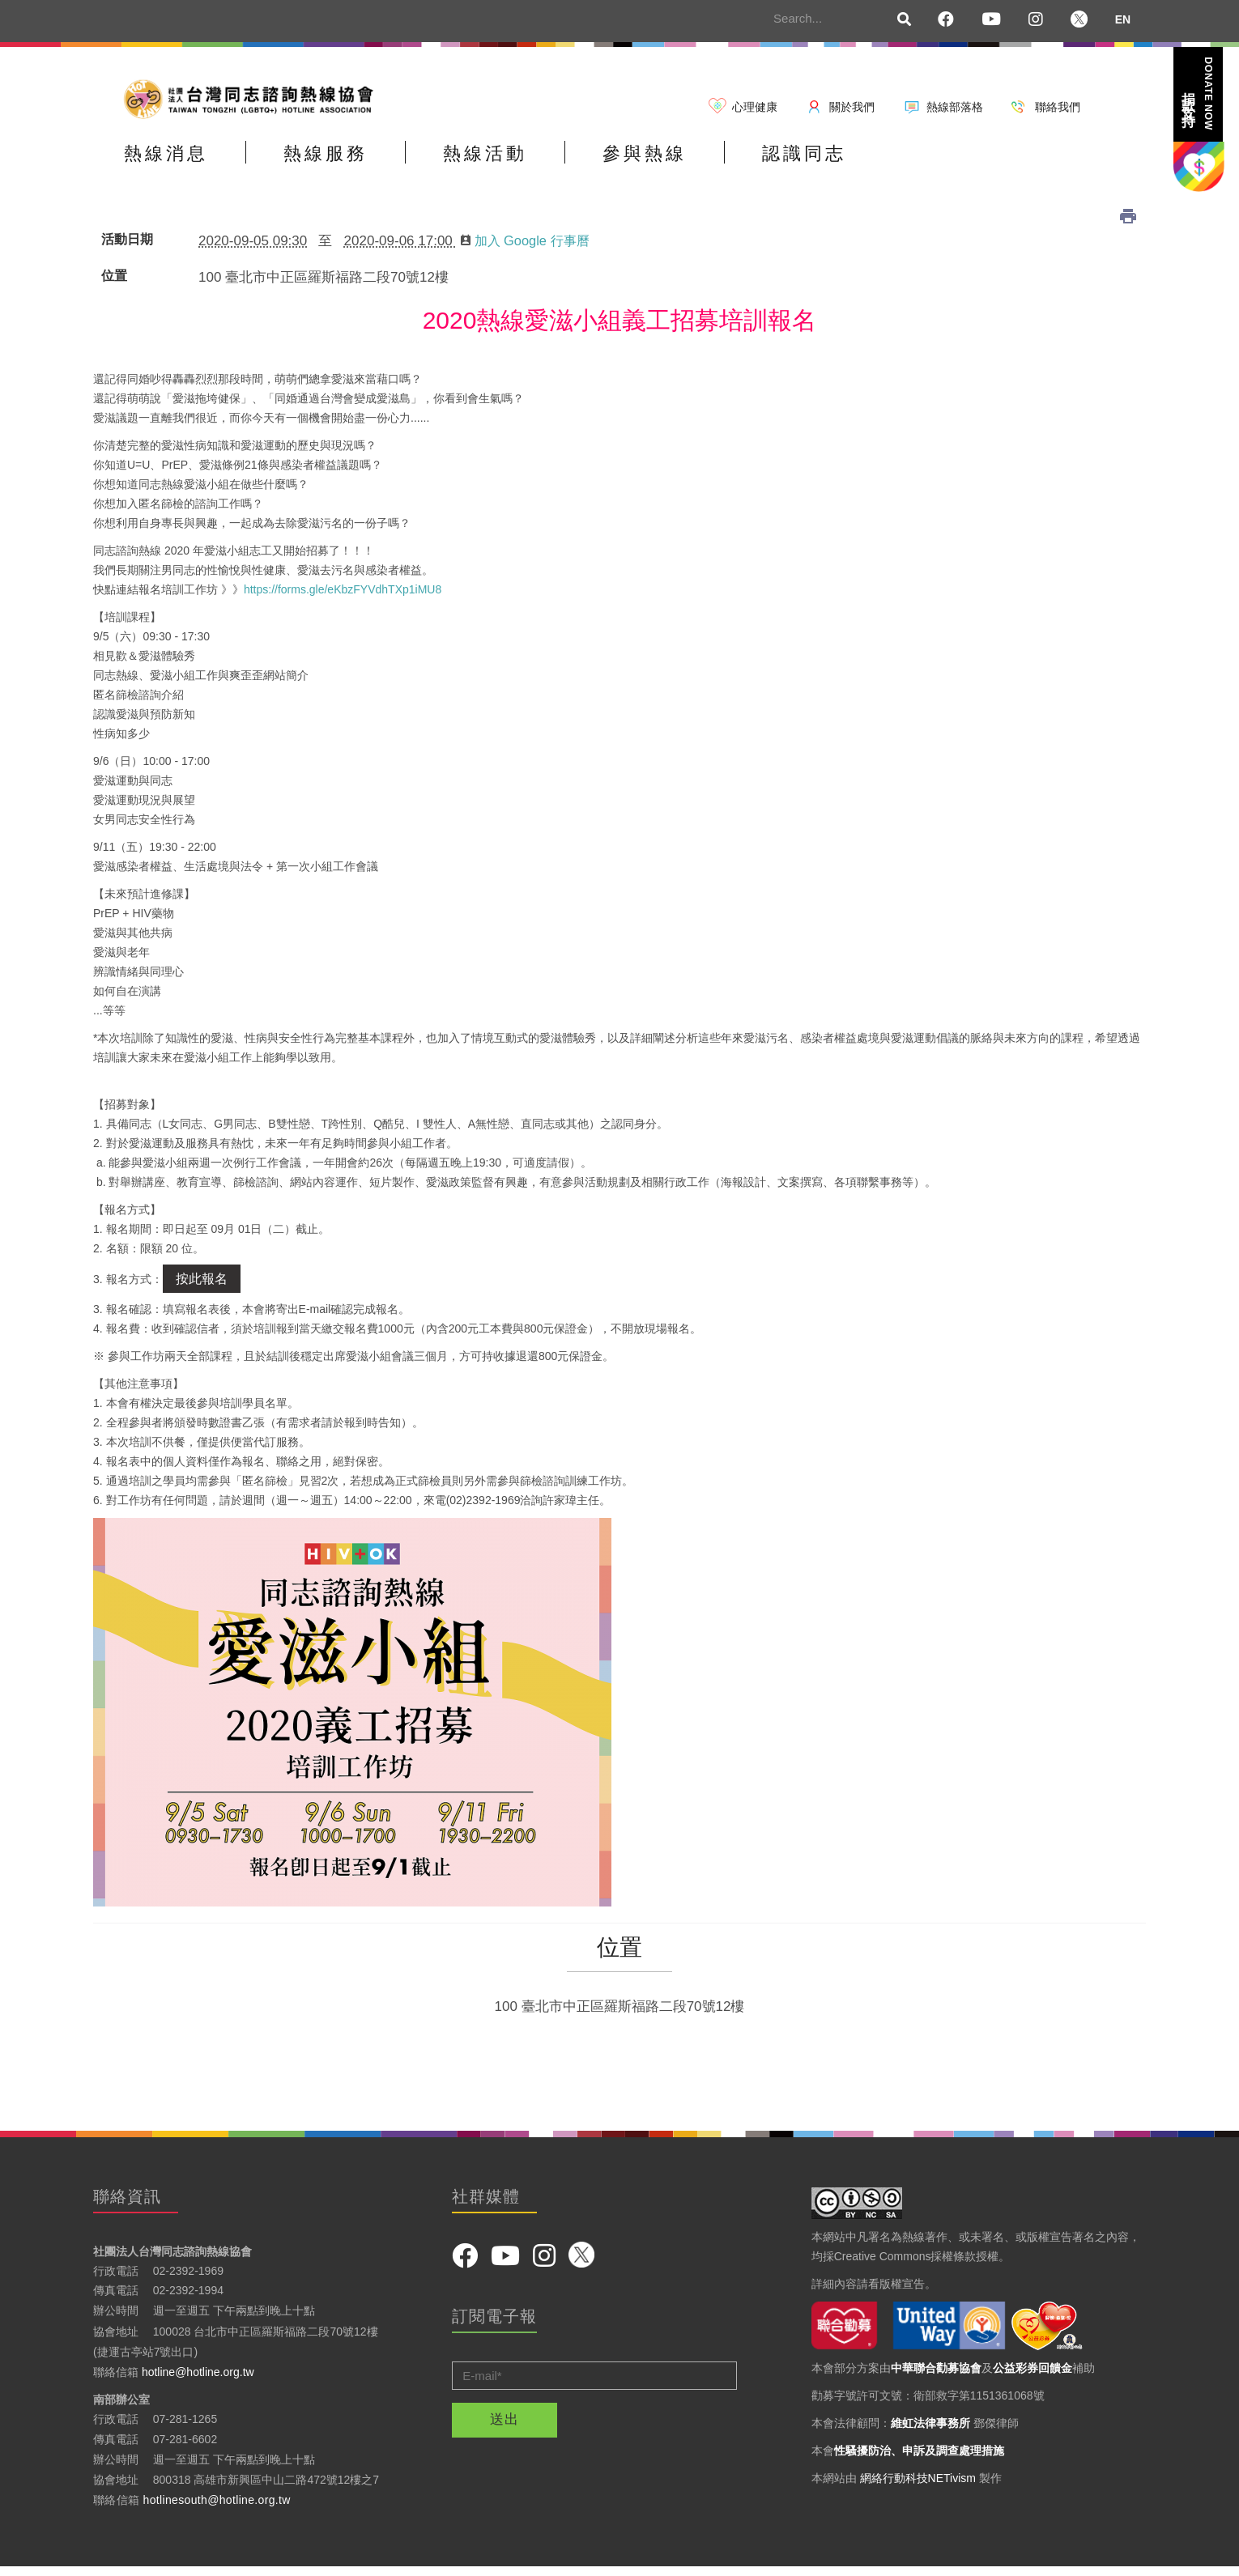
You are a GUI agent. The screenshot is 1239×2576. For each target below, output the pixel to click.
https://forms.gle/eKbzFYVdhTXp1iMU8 (342, 597)
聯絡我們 (1057, 106)
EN (1122, 19)
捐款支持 (1198, 93)
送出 (504, 2427)
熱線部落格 (954, 106)
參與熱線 (729, 165)
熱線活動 (545, 165)
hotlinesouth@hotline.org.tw (217, 2508)
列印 (1128, 224)
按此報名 (202, 1287)
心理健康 (754, 106)
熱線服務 (362, 165)
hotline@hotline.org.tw (198, 2380)
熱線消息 (178, 165)
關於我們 (852, 106)
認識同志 (913, 165)
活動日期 (127, 247)
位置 (114, 284)
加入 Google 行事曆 (528, 249)
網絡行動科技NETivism (918, 2486)
